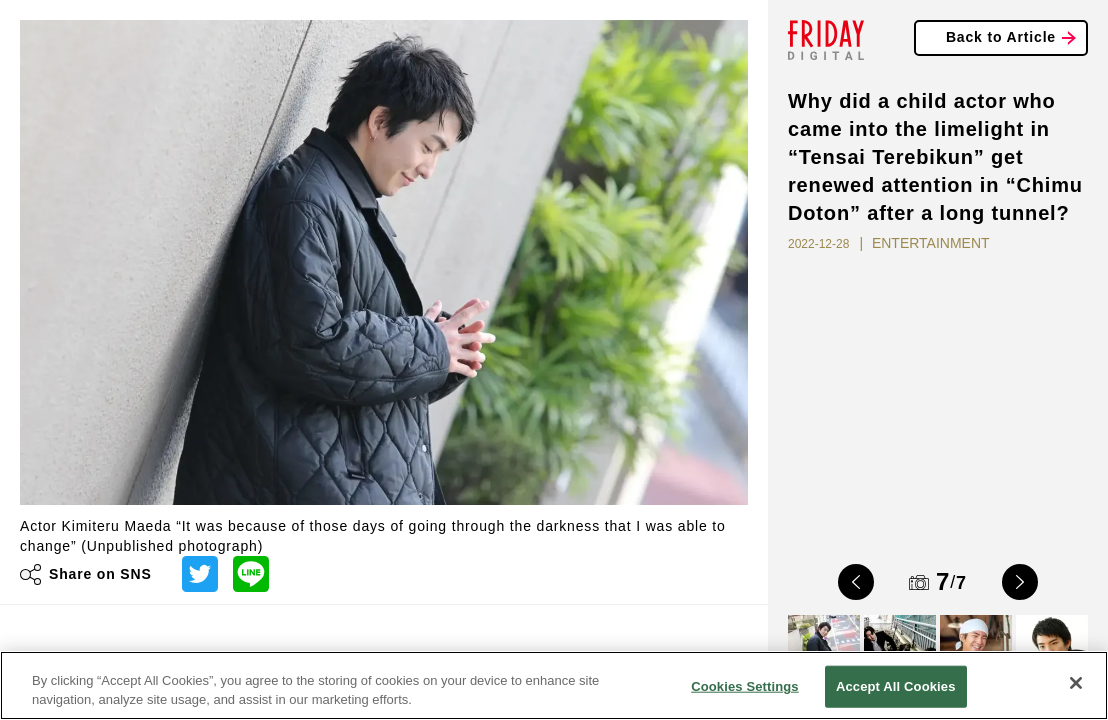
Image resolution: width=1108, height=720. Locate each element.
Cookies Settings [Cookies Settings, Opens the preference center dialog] (745, 686)
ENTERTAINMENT (931, 243)
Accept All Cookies (896, 686)
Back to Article (1001, 37)
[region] (554, 685)
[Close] (1076, 683)
